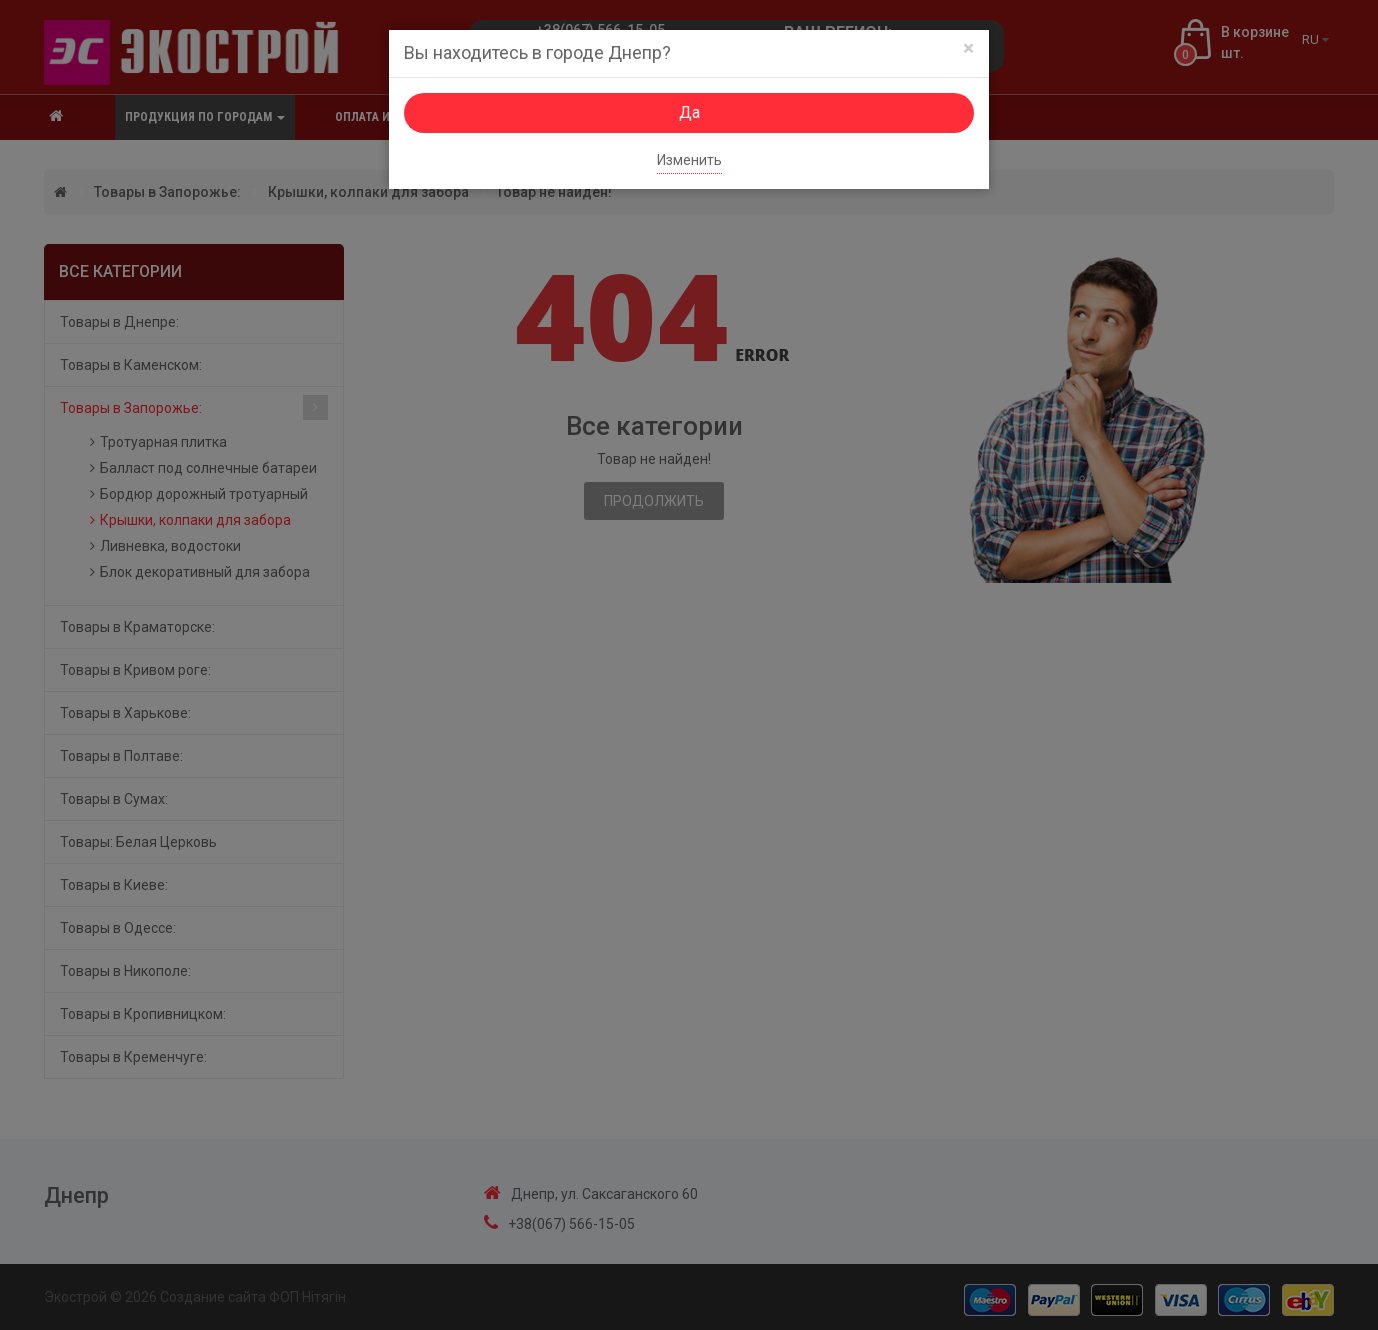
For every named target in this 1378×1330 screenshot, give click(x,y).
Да (689, 112)
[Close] (968, 48)
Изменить (689, 160)
